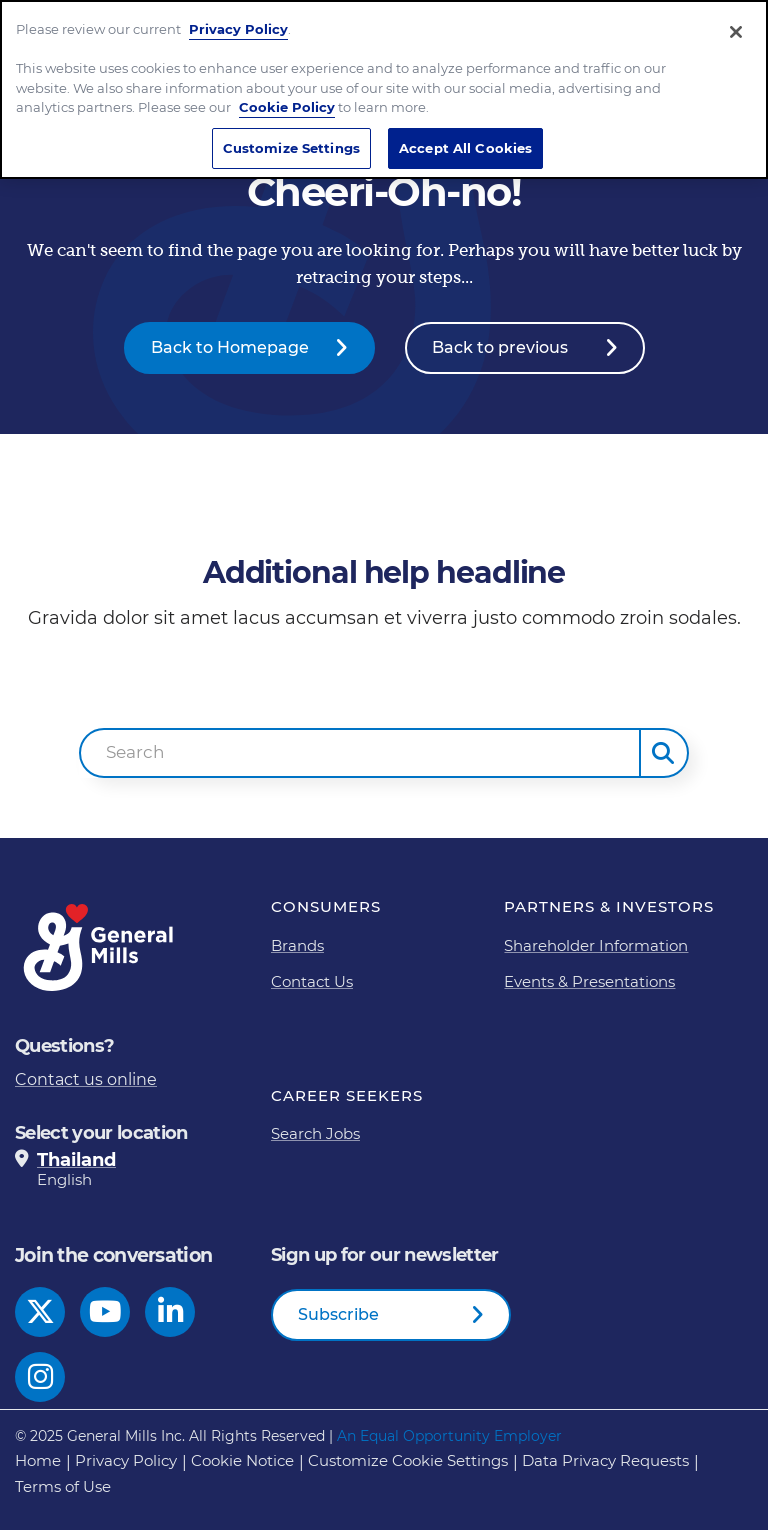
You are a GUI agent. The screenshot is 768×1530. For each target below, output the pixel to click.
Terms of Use (63, 1486)
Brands (297, 945)
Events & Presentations (589, 981)
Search (135, 752)
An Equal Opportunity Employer (449, 1436)
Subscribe (338, 1314)
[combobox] (360, 753)
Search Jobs (315, 1133)
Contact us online (86, 1079)
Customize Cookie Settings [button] (408, 1460)
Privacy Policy (238, 29)
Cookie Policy (287, 107)
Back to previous (500, 347)
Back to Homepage (230, 347)
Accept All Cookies (465, 148)
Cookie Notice (242, 1460)
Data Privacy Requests (605, 1460)
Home (38, 1460)
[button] (664, 753)
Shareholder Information (596, 945)
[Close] (736, 32)
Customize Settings (291, 148)
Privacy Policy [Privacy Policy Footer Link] (126, 1460)
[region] (384, 89)
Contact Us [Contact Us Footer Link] (312, 981)
